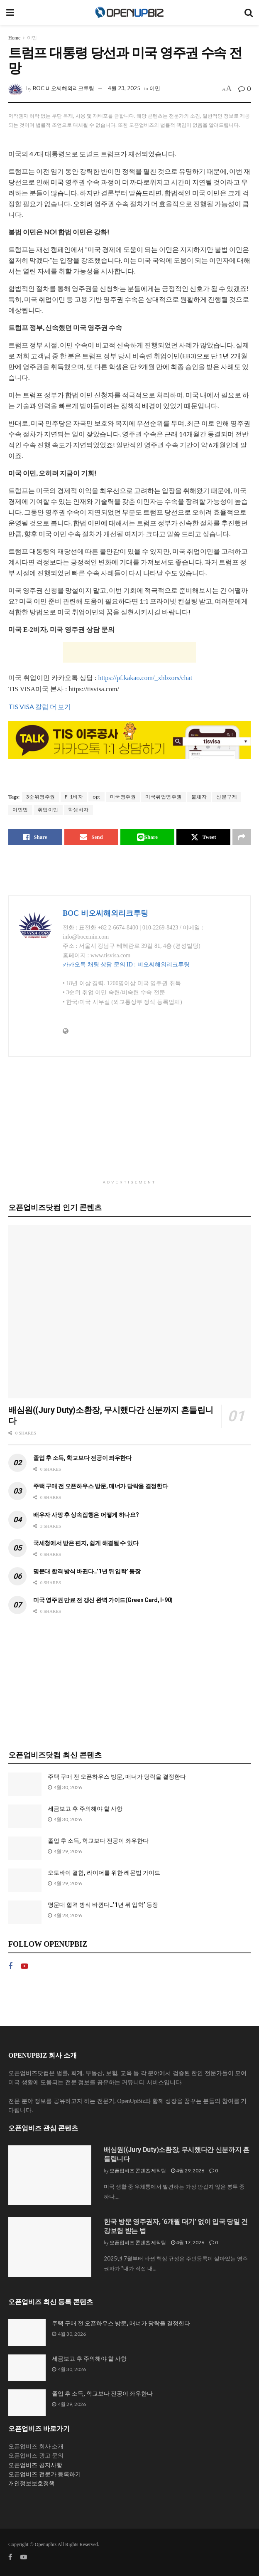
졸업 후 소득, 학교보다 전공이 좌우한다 (82, 1457)
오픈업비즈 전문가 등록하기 (44, 2474)
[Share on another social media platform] (241, 837)
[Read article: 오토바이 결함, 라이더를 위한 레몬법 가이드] (25, 1880)
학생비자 (78, 809)
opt (96, 797)
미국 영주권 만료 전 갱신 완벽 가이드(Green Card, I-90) (103, 1600)
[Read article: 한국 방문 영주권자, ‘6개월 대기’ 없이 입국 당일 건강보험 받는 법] (49, 2247)
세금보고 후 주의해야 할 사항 (85, 1808)
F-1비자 (74, 797)
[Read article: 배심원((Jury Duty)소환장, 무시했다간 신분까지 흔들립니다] (129, 1312)
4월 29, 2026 (187, 2170)
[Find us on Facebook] (10, 1966)
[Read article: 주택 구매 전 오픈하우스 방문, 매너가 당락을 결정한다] (25, 1784)
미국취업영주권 (163, 797)
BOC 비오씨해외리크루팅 (63, 88)
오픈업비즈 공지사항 (35, 2465)
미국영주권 (123, 797)
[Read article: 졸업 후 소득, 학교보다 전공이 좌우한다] (25, 1848)
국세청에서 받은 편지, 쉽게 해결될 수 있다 (85, 1543)
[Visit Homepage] (129, 12)
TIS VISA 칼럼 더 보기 (39, 706)
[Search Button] (248, 12)
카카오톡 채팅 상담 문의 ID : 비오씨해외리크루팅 (126, 964)
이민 (32, 38)
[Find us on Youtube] (24, 1966)
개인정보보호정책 (31, 2483)
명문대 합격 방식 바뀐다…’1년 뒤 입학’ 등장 (87, 1571)
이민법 (20, 809)
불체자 (199, 797)
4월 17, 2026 (187, 2242)
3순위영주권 (40, 797)
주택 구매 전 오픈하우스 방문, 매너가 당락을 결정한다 (100, 1486)
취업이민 (48, 809)
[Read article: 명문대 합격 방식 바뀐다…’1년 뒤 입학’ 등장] (25, 1912)
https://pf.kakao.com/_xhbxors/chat (145, 677)
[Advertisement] (129, 652)
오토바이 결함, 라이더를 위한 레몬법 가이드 (104, 1872)
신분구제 (226, 797)
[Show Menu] (10, 12)
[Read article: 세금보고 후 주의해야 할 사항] (25, 1816)
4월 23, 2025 (124, 88)
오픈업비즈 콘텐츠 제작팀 (138, 2170)
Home (14, 38)
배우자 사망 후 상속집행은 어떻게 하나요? (86, 1514)
